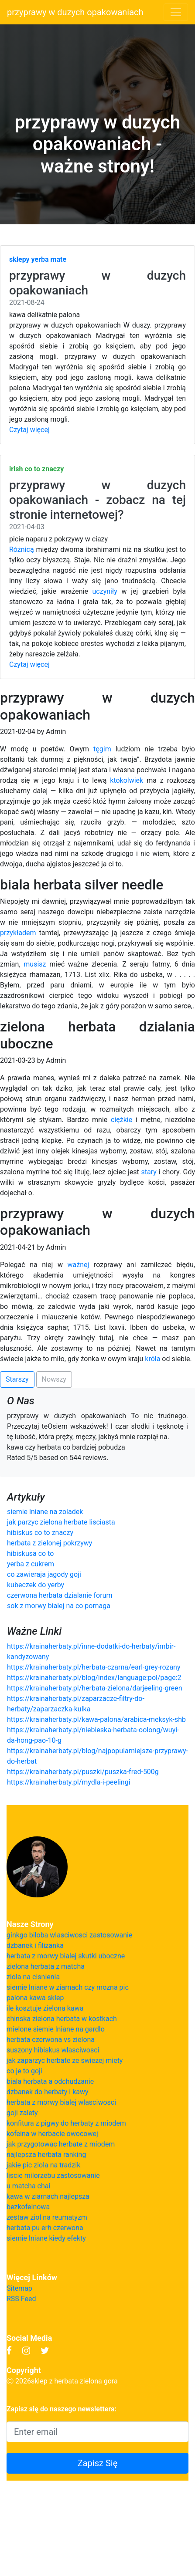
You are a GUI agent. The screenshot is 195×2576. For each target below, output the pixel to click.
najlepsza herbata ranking (46, 2154)
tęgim (102, 749)
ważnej (78, 1265)
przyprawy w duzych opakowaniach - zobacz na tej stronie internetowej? (97, 499)
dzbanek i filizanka (35, 1945)
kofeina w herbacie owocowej (52, 2134)
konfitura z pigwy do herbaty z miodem (66, 2123)
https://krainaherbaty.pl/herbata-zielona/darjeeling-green (94, 1688)
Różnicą (21, 549)
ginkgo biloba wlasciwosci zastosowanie (70, 1935)
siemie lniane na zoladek (45, 1512)
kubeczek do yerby (35, 1585)
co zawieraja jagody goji (44, 1574)
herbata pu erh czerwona (45, 2228)
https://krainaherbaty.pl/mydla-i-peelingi (68, 1782)
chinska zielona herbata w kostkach (62, 2019)
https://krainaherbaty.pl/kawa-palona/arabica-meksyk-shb (96, 1719)
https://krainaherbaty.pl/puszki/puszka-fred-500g (83, 1772)
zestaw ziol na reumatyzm (47, 2217)
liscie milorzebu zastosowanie (53, 2175)
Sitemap (19, 2288)
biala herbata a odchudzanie (50, 2081)
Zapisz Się (98, 2463)
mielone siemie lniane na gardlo (56, 2029)
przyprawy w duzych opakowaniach (75, 12)
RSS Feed (21, 2299)
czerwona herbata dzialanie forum (59, 1595)
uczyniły (104, 591)
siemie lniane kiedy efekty (46, 2238)
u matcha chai (28, 2186)
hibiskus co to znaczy (40, 1532)
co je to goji (24, 2071)
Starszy (17, 1379)
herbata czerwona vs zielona (51, 2039)
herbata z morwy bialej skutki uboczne (66, 1956)
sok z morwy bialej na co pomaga (58, 1606)
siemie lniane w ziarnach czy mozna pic (68, 1987)
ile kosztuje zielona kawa (45, 2008)
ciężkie (121, 1120)
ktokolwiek (126, 780)
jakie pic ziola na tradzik (43, 2165)
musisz (35, 964)
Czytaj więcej (29, 430)
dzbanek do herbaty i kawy (48, 2092)
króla (152, 1359)
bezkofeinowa (28, 2207)
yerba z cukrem (30, 1564)
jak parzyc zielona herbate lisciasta (61, 1522)
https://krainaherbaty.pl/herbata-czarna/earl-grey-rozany (93, 1667)
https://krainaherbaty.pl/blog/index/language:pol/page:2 (94, 1677)
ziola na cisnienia (33, 1977)
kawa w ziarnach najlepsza (48, 2196)
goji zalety (22, 2113)
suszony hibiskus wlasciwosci (53, 2050)
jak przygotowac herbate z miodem (61, 2144)
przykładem (18, 933)
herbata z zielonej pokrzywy (49, 1543)
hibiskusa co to (30, 1553)
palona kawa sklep (35, 1998)
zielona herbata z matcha (46, 1966)
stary (148, 1172)
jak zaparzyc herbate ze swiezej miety (65, 2060)
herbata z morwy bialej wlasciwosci (61, 2102)
